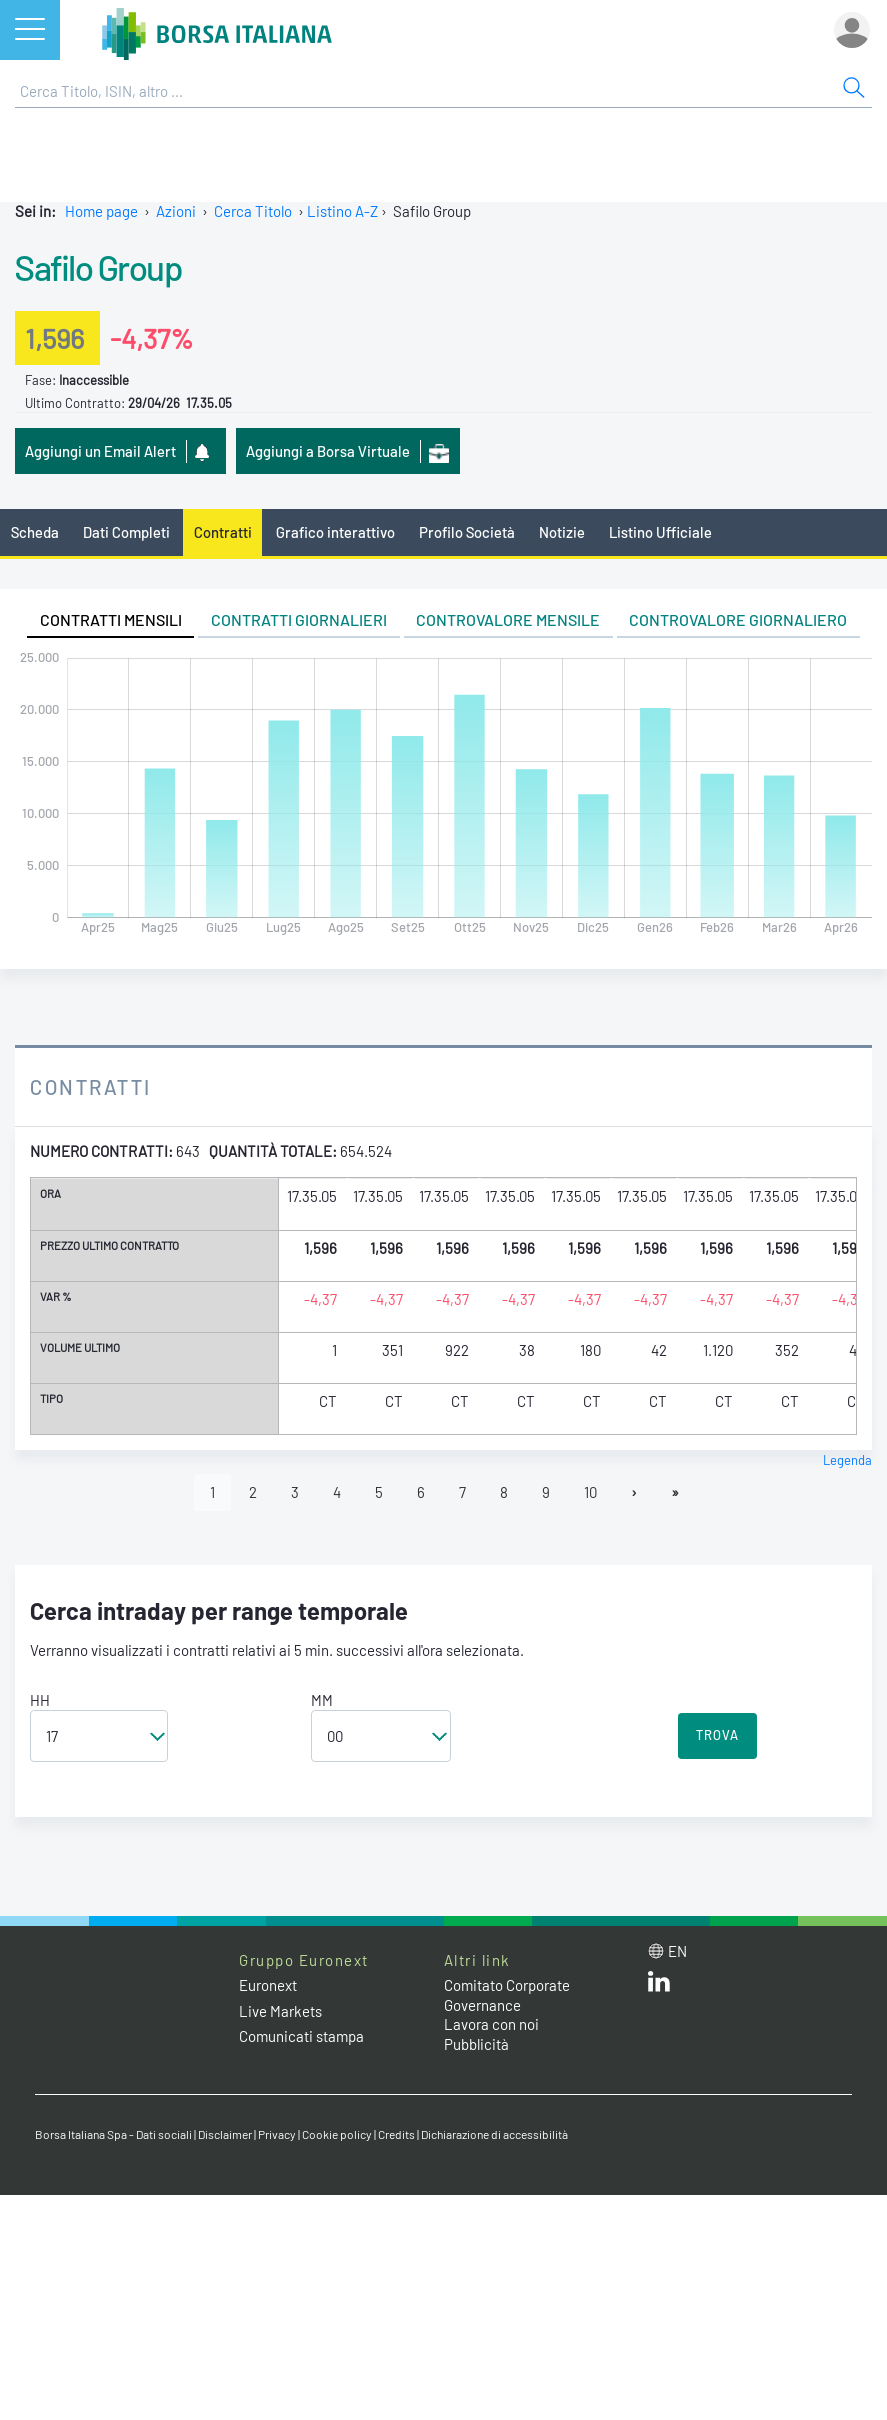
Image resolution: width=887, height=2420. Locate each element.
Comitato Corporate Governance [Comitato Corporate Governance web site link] (507, 1995)
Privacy (277, 2134)
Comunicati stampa (301, 2036)
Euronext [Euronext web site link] (268, 1985)
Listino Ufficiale (660, 532)
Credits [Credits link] (396, 2134)
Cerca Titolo (253, 211)
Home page (101, 211)
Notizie (562, 532)
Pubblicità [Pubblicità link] (476, 2044)
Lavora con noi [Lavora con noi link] (491, 2024)
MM (322, 1700)
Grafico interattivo (335, 532)
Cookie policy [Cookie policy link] (337, 2134)
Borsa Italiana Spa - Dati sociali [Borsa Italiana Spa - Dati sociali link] (113, 2134)
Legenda (847, 1460)
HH (40, 1700)
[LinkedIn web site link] (659, 1986)
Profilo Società (467, 532)
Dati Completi (126, 532)
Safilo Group (98, 267)
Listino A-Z (342, 211)
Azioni (176, 211)
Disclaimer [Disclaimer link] (225, 2134)
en (677, 1951)
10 (590, 1492)
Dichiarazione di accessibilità (494, 2134)
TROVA (717, 1735)
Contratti (223, 532)
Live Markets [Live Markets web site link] (280, 2011)
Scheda (35, 532)
